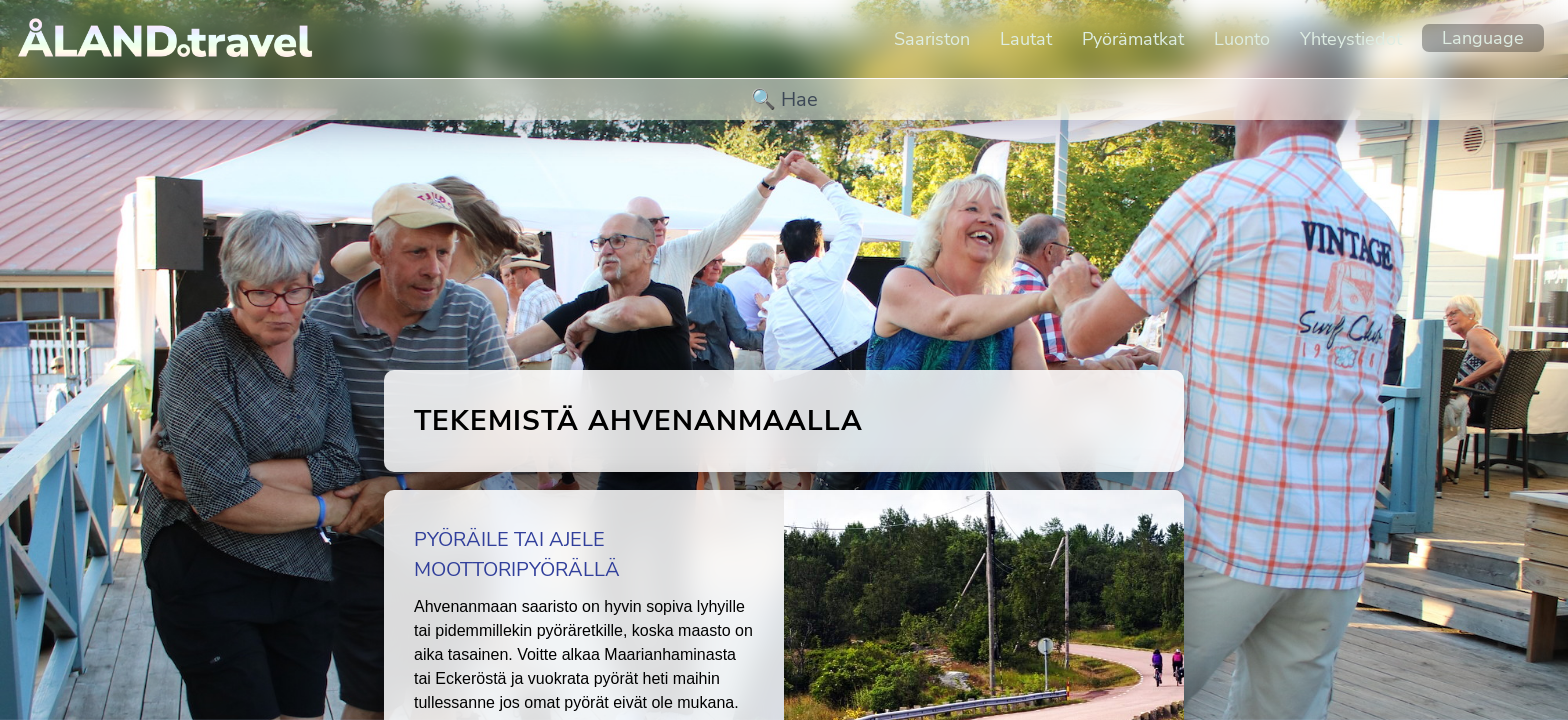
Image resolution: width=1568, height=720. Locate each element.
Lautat (1026, 39)
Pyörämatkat (1133, 39)
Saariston (932, 39)
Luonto (1242, 39)
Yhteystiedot (1351, 39)
